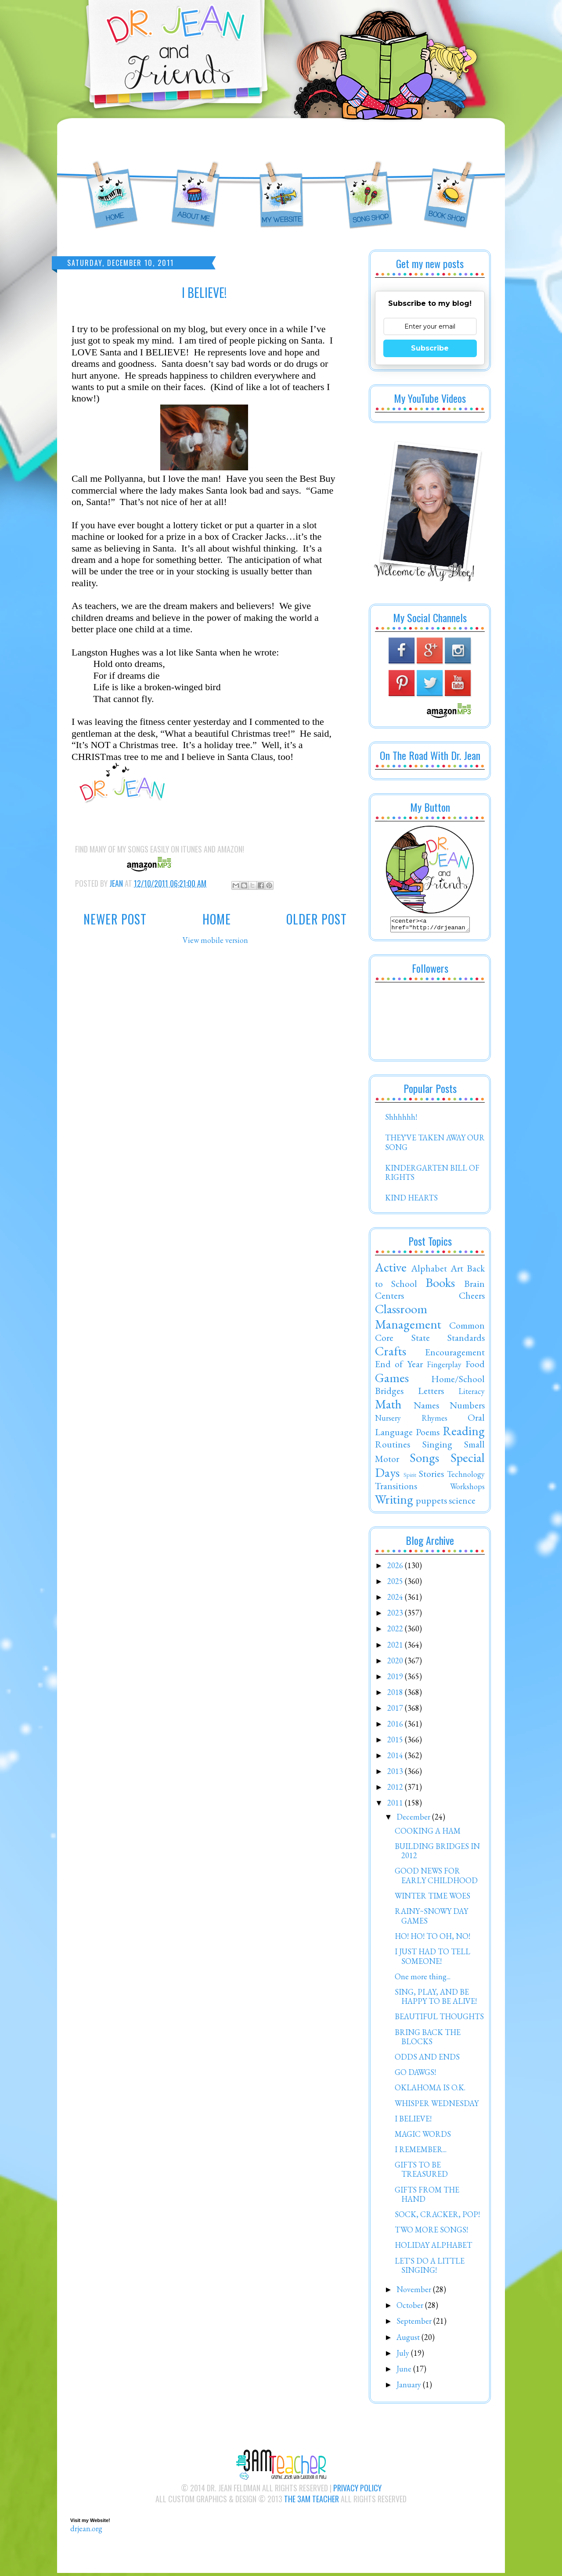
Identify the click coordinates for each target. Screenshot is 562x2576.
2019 (396, 1679)
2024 (396, 1599)
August (409, 2340)
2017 (396, 1710)
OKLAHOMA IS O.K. (430, 2090)
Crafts (390, 1353)
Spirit (409, 1477)
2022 (396, 1631)
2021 (396, 1647)
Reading (464, 1433)
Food (475, 1366)
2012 (396, 1789)
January (409, 2387)
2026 (396, 1568)
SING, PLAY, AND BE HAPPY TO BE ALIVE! (436, 1999)
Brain (474, 1286)
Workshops (467, 1489)
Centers (389, 1298)
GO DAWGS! (415, 2075)
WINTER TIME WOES (432, 1898)
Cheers (472, 1298)
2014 (396, 1758)
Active (391, 1269)
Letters (431, 1393)
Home (216, 919)
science (462, 1503)
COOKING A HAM (428, 1833)
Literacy (471, 1394)
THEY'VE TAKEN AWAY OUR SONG (435, 1145)
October (410, 2308)
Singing (437, 1446)
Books (440, 1285)
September (414, 2323)
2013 (396, 1774)
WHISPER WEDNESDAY (437, 2106)
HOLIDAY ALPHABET (433, 2248)
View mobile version (215, 940)
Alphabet (429, 1271)
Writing (394, 1502)
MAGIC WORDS (423, 2137)
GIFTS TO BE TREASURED (421, 2172)
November (414, 2292)
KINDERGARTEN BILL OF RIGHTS (432, 1175)
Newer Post (115, 919)
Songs (424, 1460)
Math (388, 1406)
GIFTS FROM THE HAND (427, 2197)
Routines (392, 1446)
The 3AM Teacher (311, 2501)
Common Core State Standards (430, 1334)
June (404, 2371)
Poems (428, 1434)
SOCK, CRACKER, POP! (437, 2217)
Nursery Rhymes (411, 1420)
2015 (396, 1742)
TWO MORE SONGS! (431, 2232)
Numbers (467, 1407)
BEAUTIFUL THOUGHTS (439, 2019)
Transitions (396, 1488)
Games (392, 1380)
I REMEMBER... (421, 2152)
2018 (396, 1695)
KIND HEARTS (411, 1200)
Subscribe (430, 348)
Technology (466, 1477)
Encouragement (455, 1354)
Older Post (316, 919)
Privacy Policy (357, 2490)
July (403, 2355)
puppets (431, 1503)
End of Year (399, 1366)
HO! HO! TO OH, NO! (432, 1939)
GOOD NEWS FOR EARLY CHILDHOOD (436, 1878)
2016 (396, 1726)
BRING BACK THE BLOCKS (428, 2039)
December (414, 1819)
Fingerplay (444, 1367)
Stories (431, 1476)
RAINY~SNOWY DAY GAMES (431, 1918)
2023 (396, 1615)
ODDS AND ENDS (427, 2059)
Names (426, 1407)
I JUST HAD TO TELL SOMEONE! (432, 1959)
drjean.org (86, 2531)
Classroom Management (408, 1319)
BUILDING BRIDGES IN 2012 (437, 1853)
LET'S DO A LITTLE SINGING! (430, 2268)
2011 (396, 1805)
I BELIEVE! (413, 2121)
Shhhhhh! (401, 1119)
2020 (396, 1663)
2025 (396, 1584)
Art (456, 1271)
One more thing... (422, 1979)
